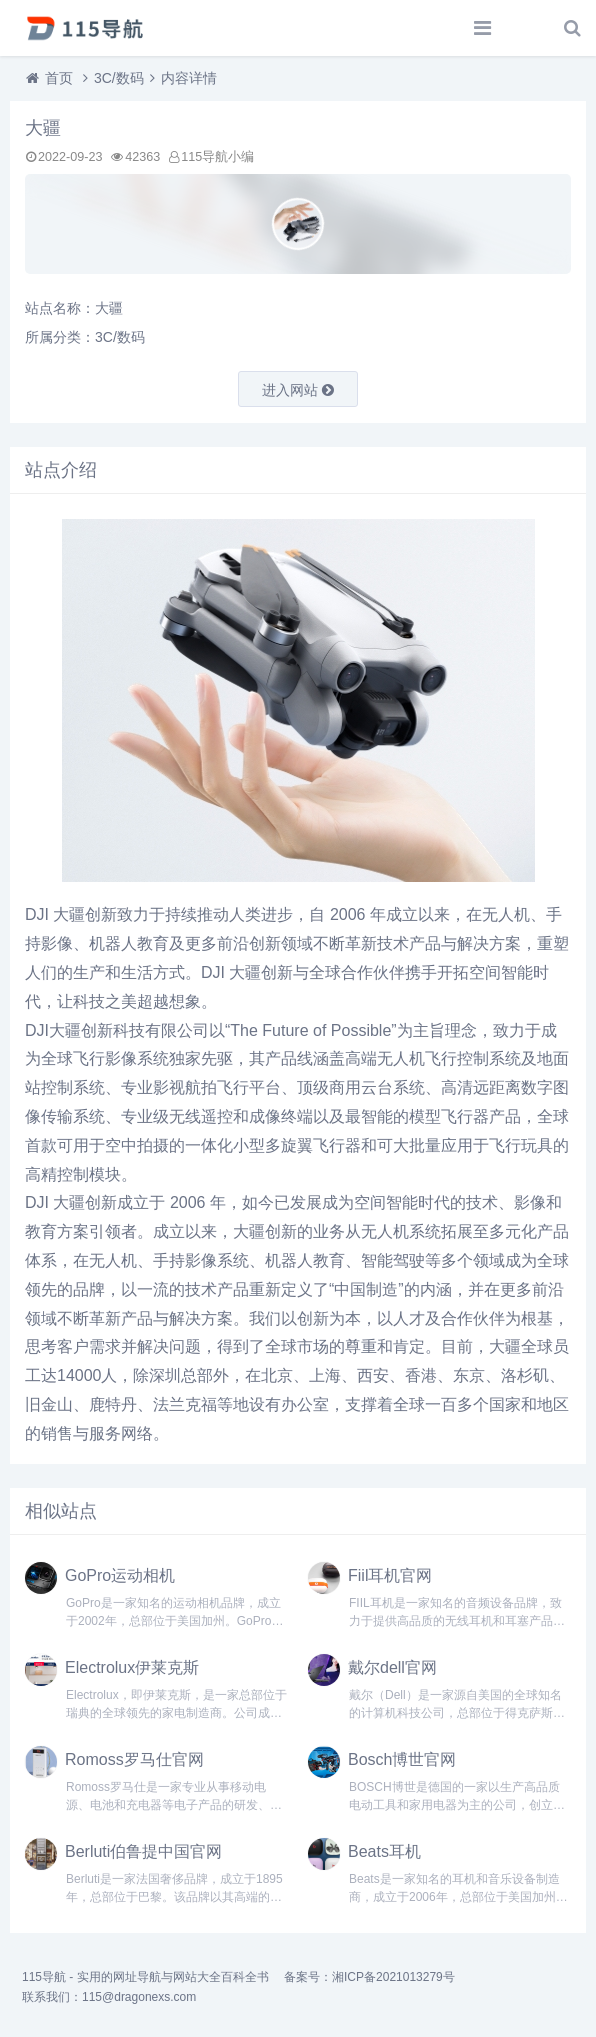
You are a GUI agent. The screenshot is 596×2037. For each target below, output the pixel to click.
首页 (59, 78)
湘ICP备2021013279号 (393, 1977)
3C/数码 (119, 78)
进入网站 (298, 390)
